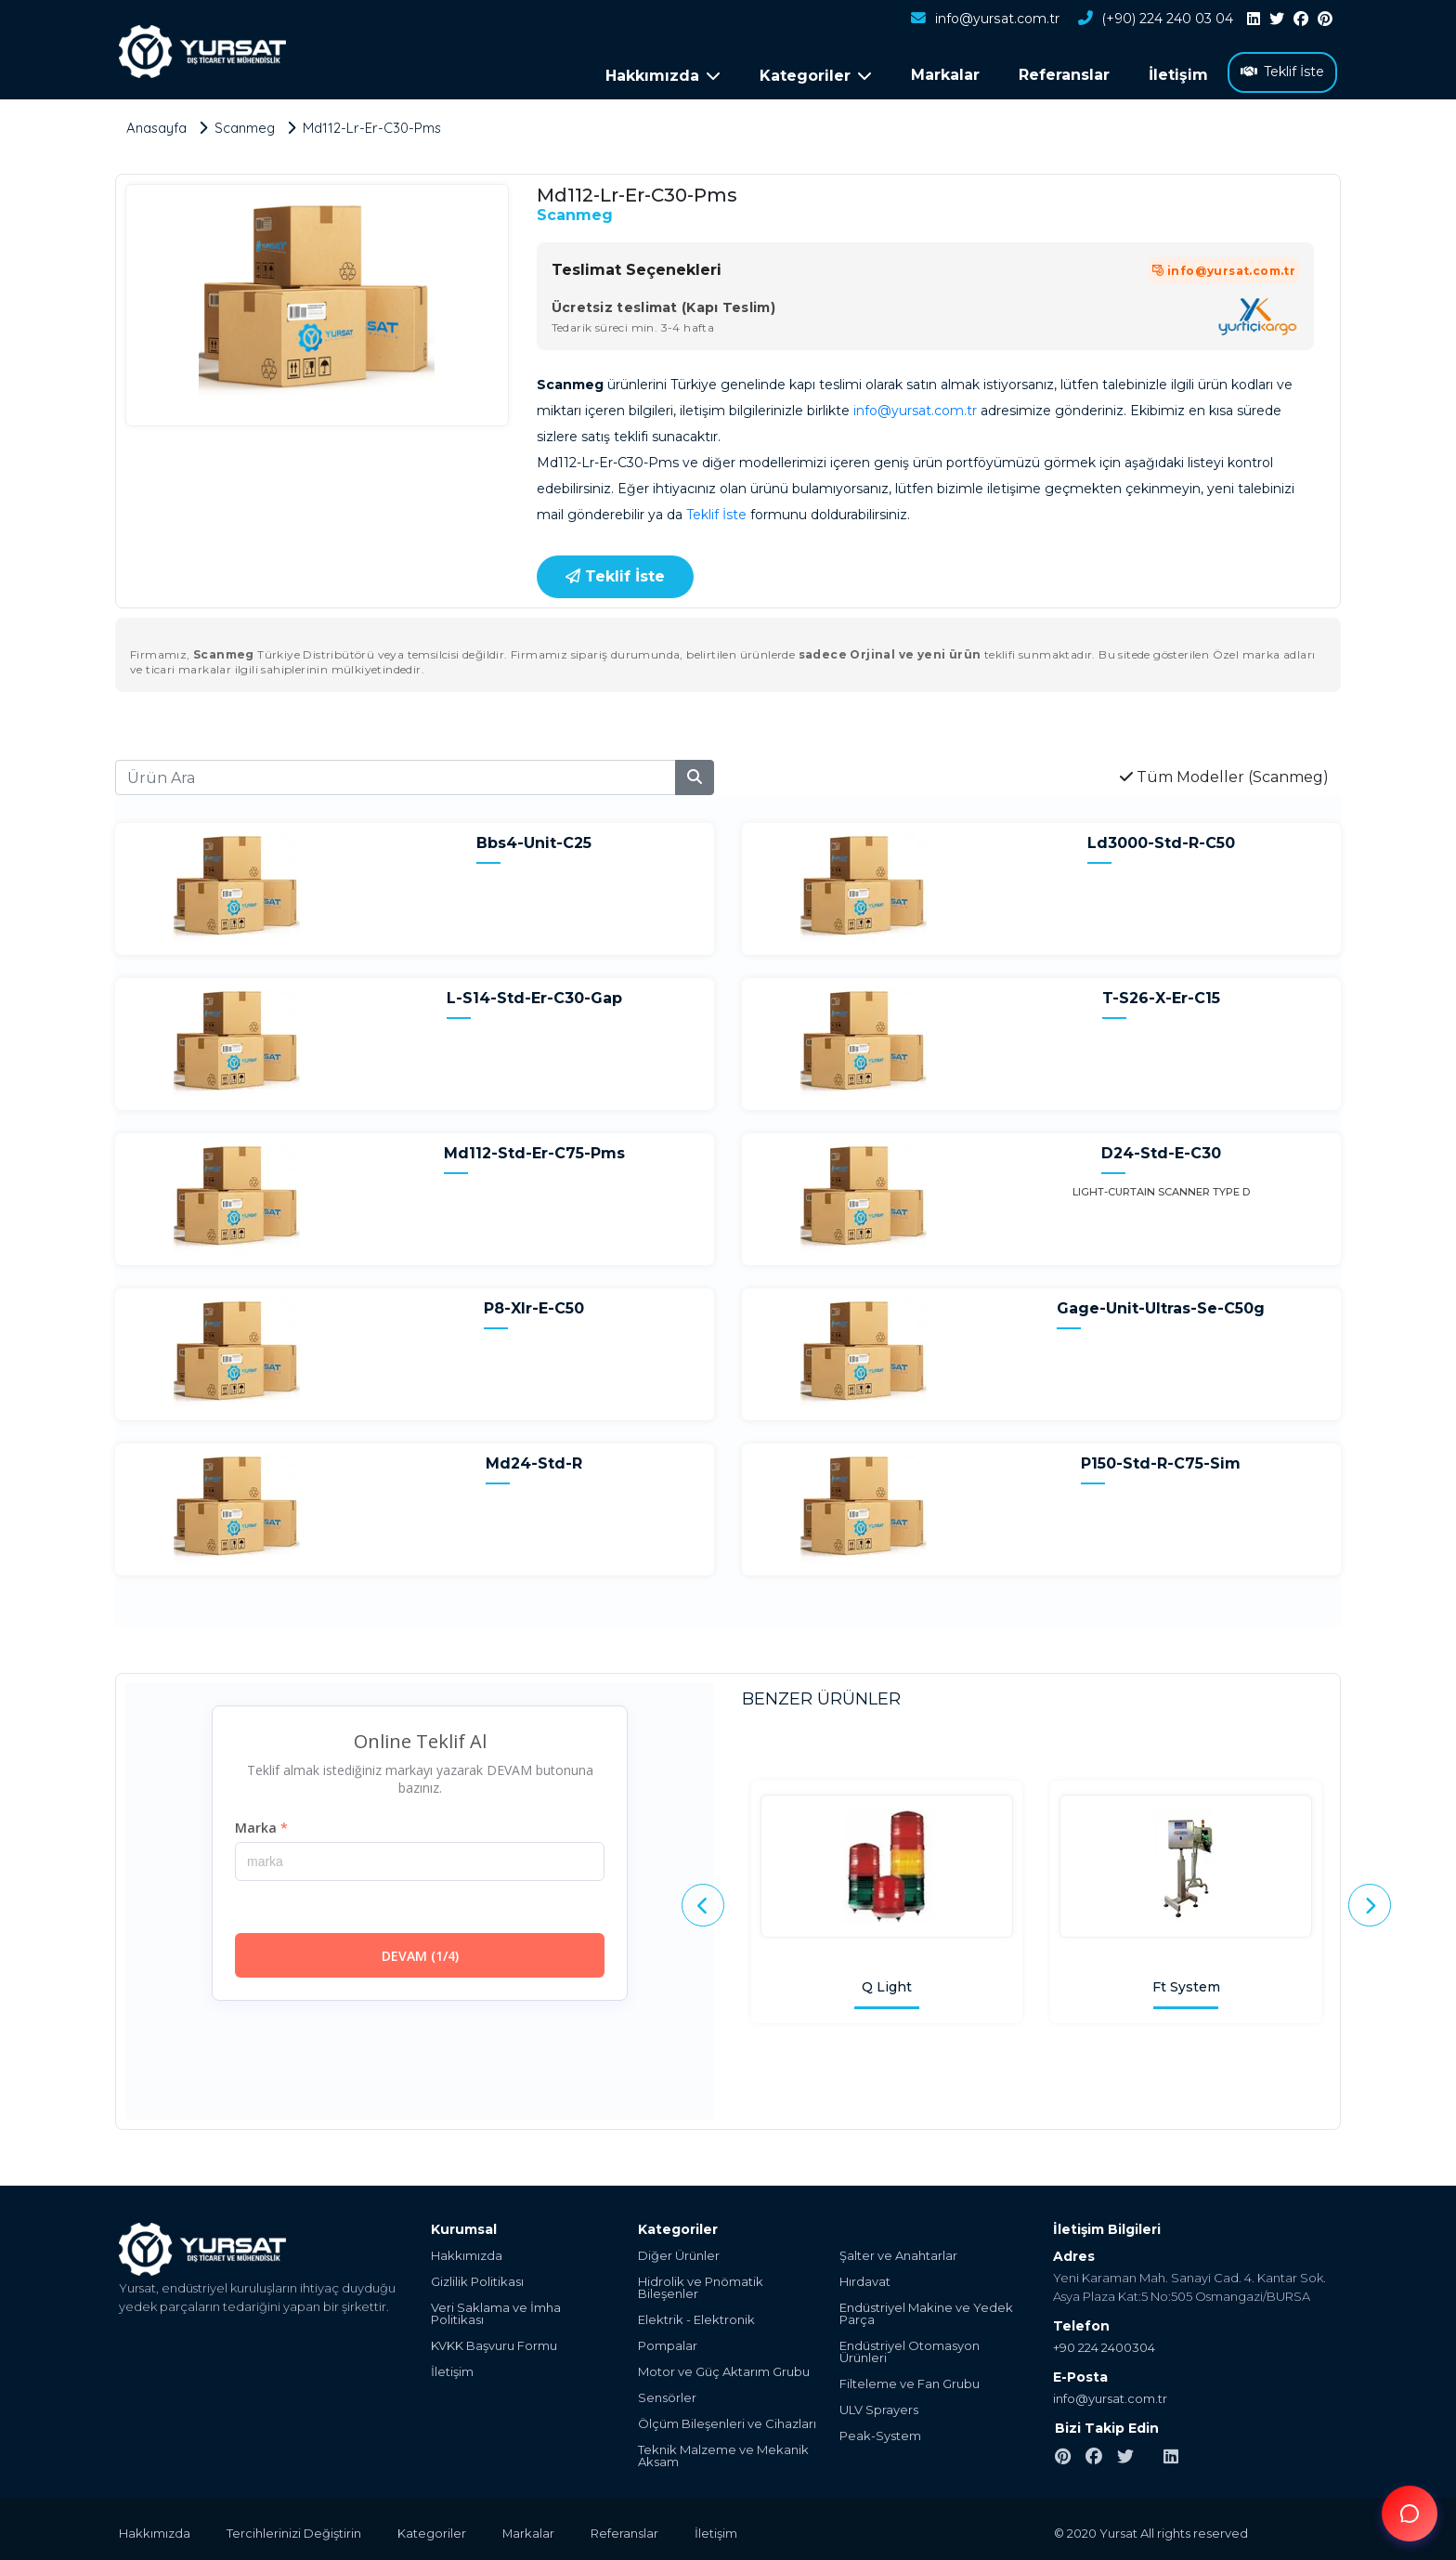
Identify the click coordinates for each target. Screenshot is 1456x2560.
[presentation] (703, 1902)
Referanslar (1064, 75)
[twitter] (1276, 19)
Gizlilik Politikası (477, 2278)
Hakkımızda (466, 2252)
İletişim (1178, 75)
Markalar (945, 75)
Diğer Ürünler (679, 2252)
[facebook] (1301, 19)
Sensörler (667, 2394)
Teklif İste (1282, 71)
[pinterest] (1325, 19)
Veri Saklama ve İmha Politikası (496, 2310)
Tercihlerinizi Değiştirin (295, 2529)
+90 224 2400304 (1104, 2343)
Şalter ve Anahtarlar (898, 2252)
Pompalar (667, 2342)
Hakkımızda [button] (663, 76)
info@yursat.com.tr (985, 19)
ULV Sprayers (878, 2406)
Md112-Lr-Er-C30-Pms (375, 124)
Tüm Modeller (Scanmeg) (1224, 773)
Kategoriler (433, 2529)
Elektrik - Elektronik (696, 2316)
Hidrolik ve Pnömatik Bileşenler (700, 2284)
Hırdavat (864, 2278)
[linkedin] (1253, 19)
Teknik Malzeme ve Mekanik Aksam (723, 2452)
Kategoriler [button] (816, 76)
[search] (694, 773)
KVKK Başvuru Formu (494, 2342)
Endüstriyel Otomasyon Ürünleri (909, 2348)
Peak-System (880, 2432)
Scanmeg (575, 211)
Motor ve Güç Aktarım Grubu (724, 2368)
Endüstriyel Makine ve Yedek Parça (926, 2310)
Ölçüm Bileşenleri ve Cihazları (727, 2420)
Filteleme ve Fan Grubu (909, 2380)
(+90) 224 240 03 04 (1155, 19)
